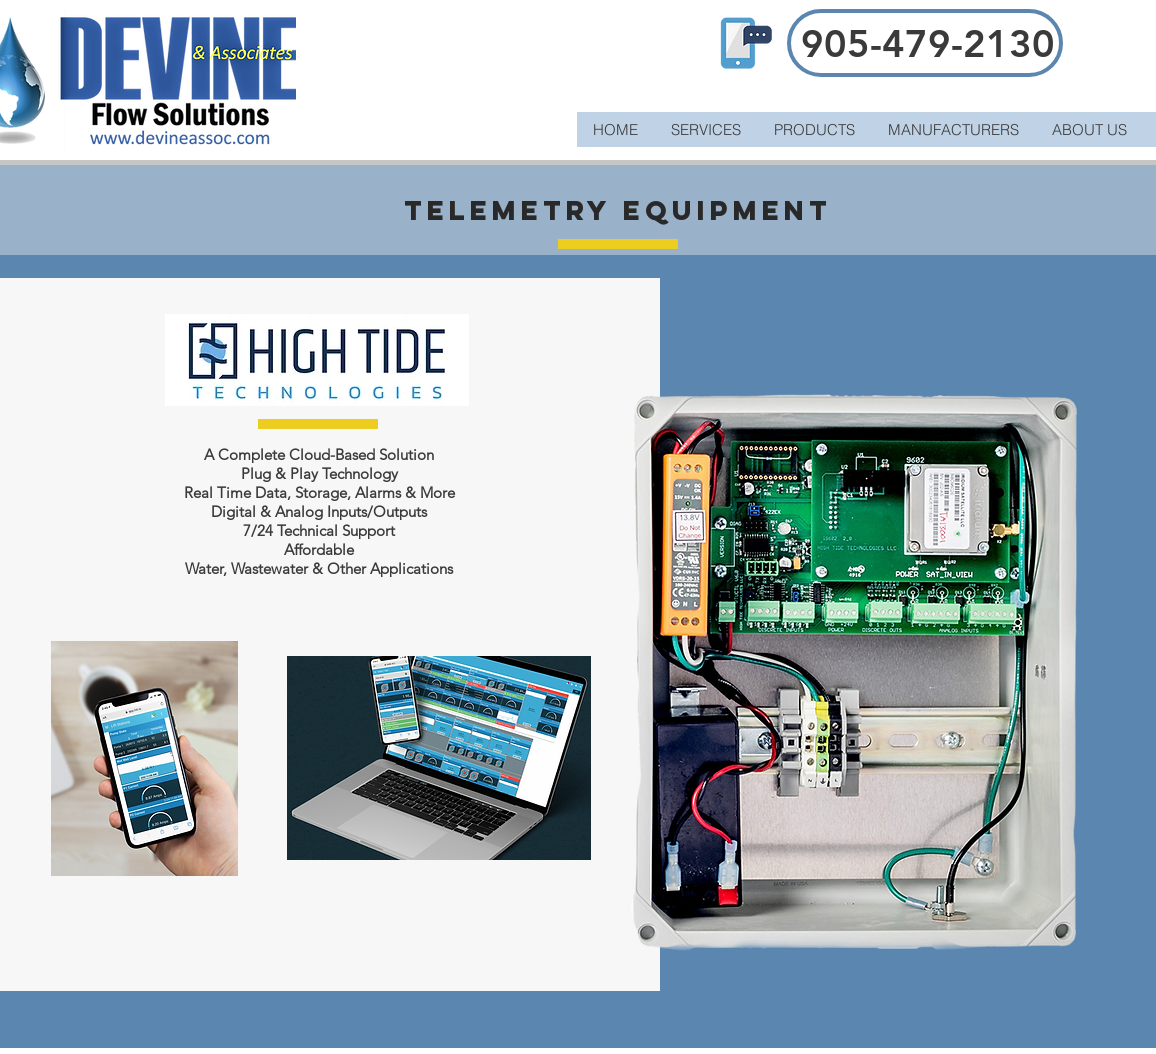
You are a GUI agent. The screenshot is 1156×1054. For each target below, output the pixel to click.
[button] (814, 129)
